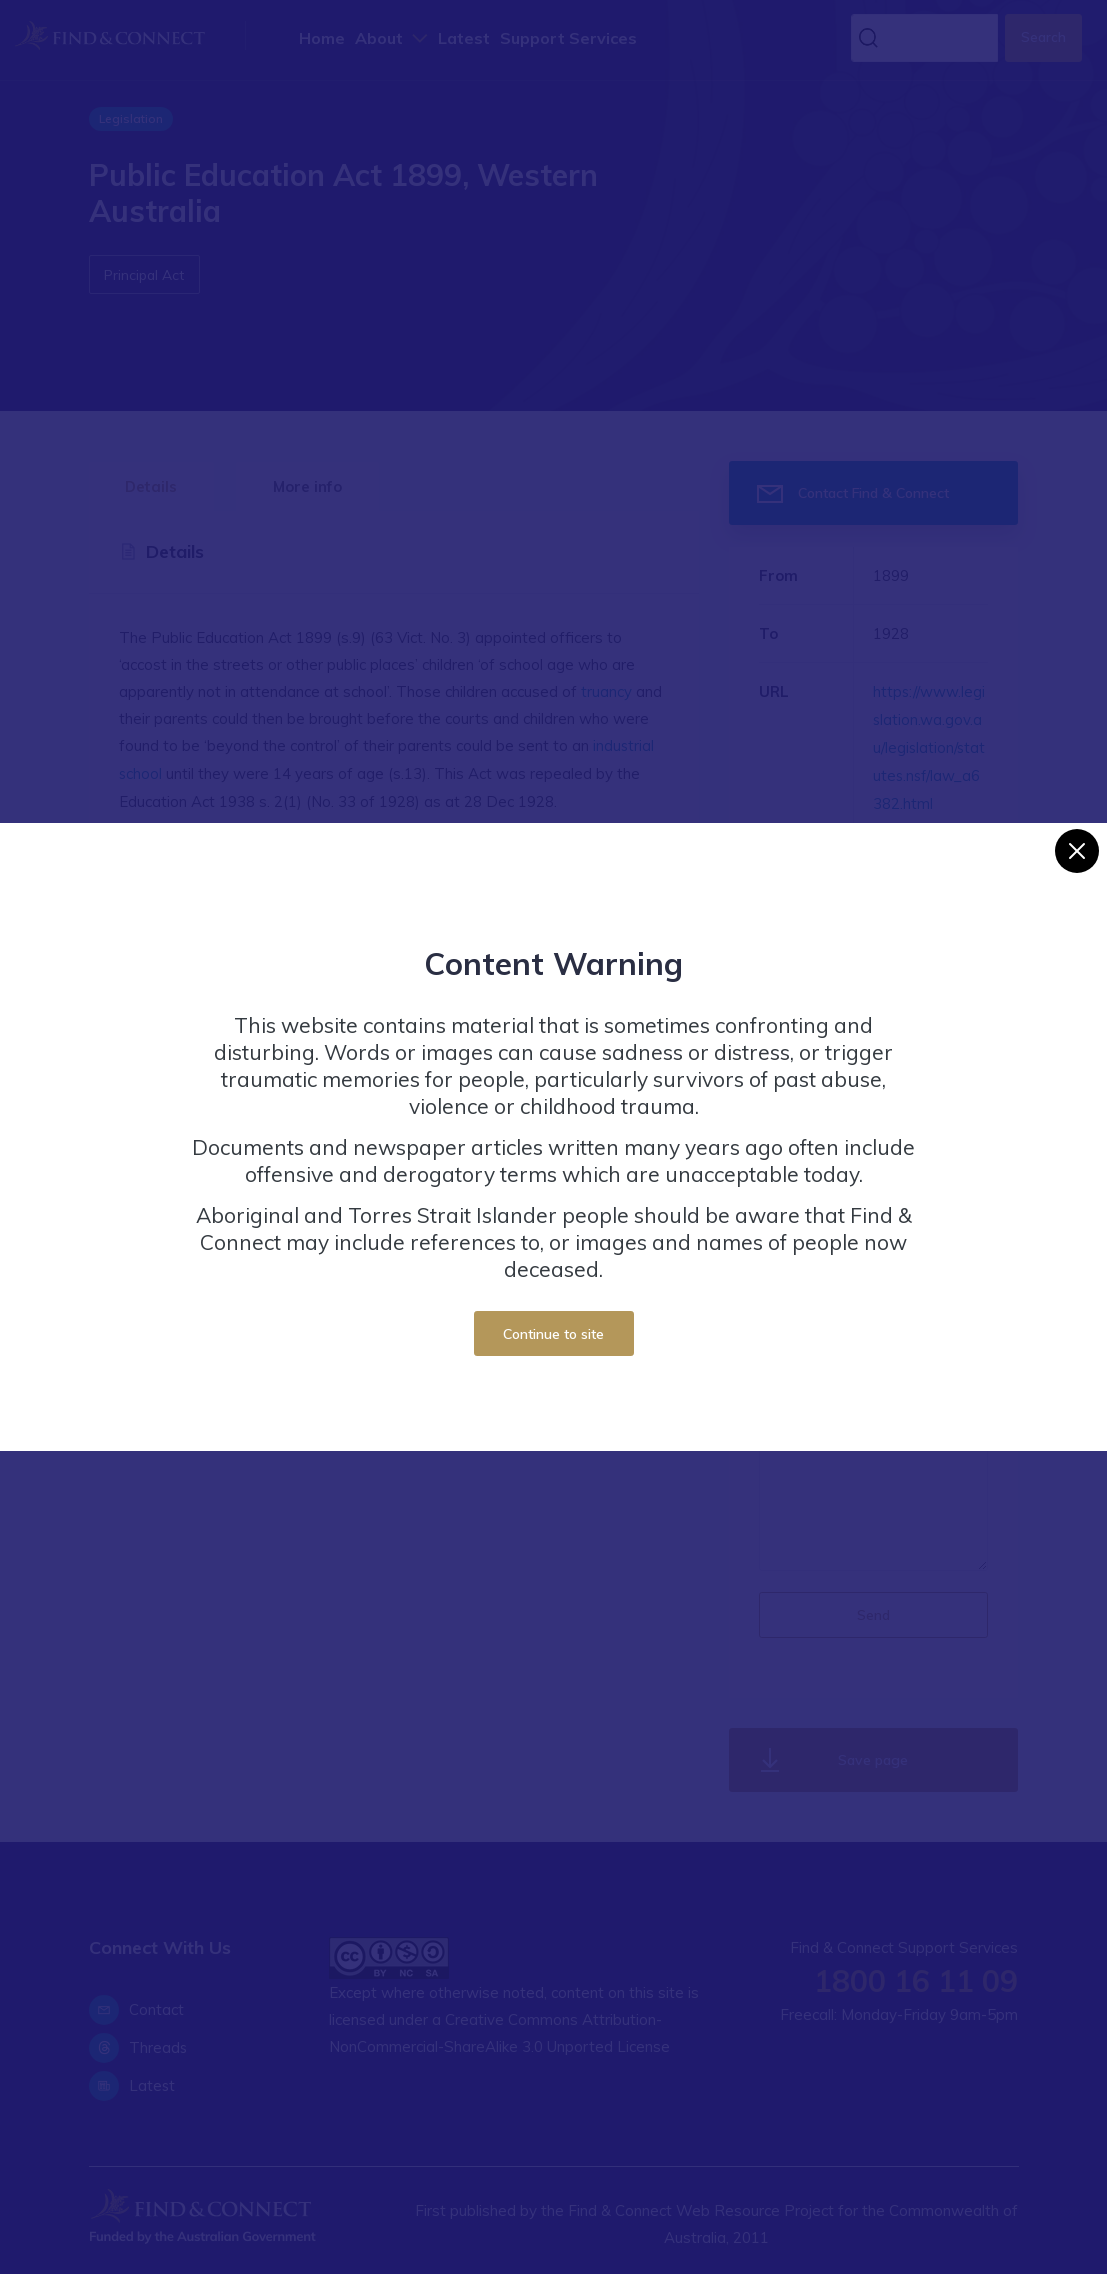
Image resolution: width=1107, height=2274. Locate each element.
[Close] (1077, 851)
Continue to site (553, 1333)
